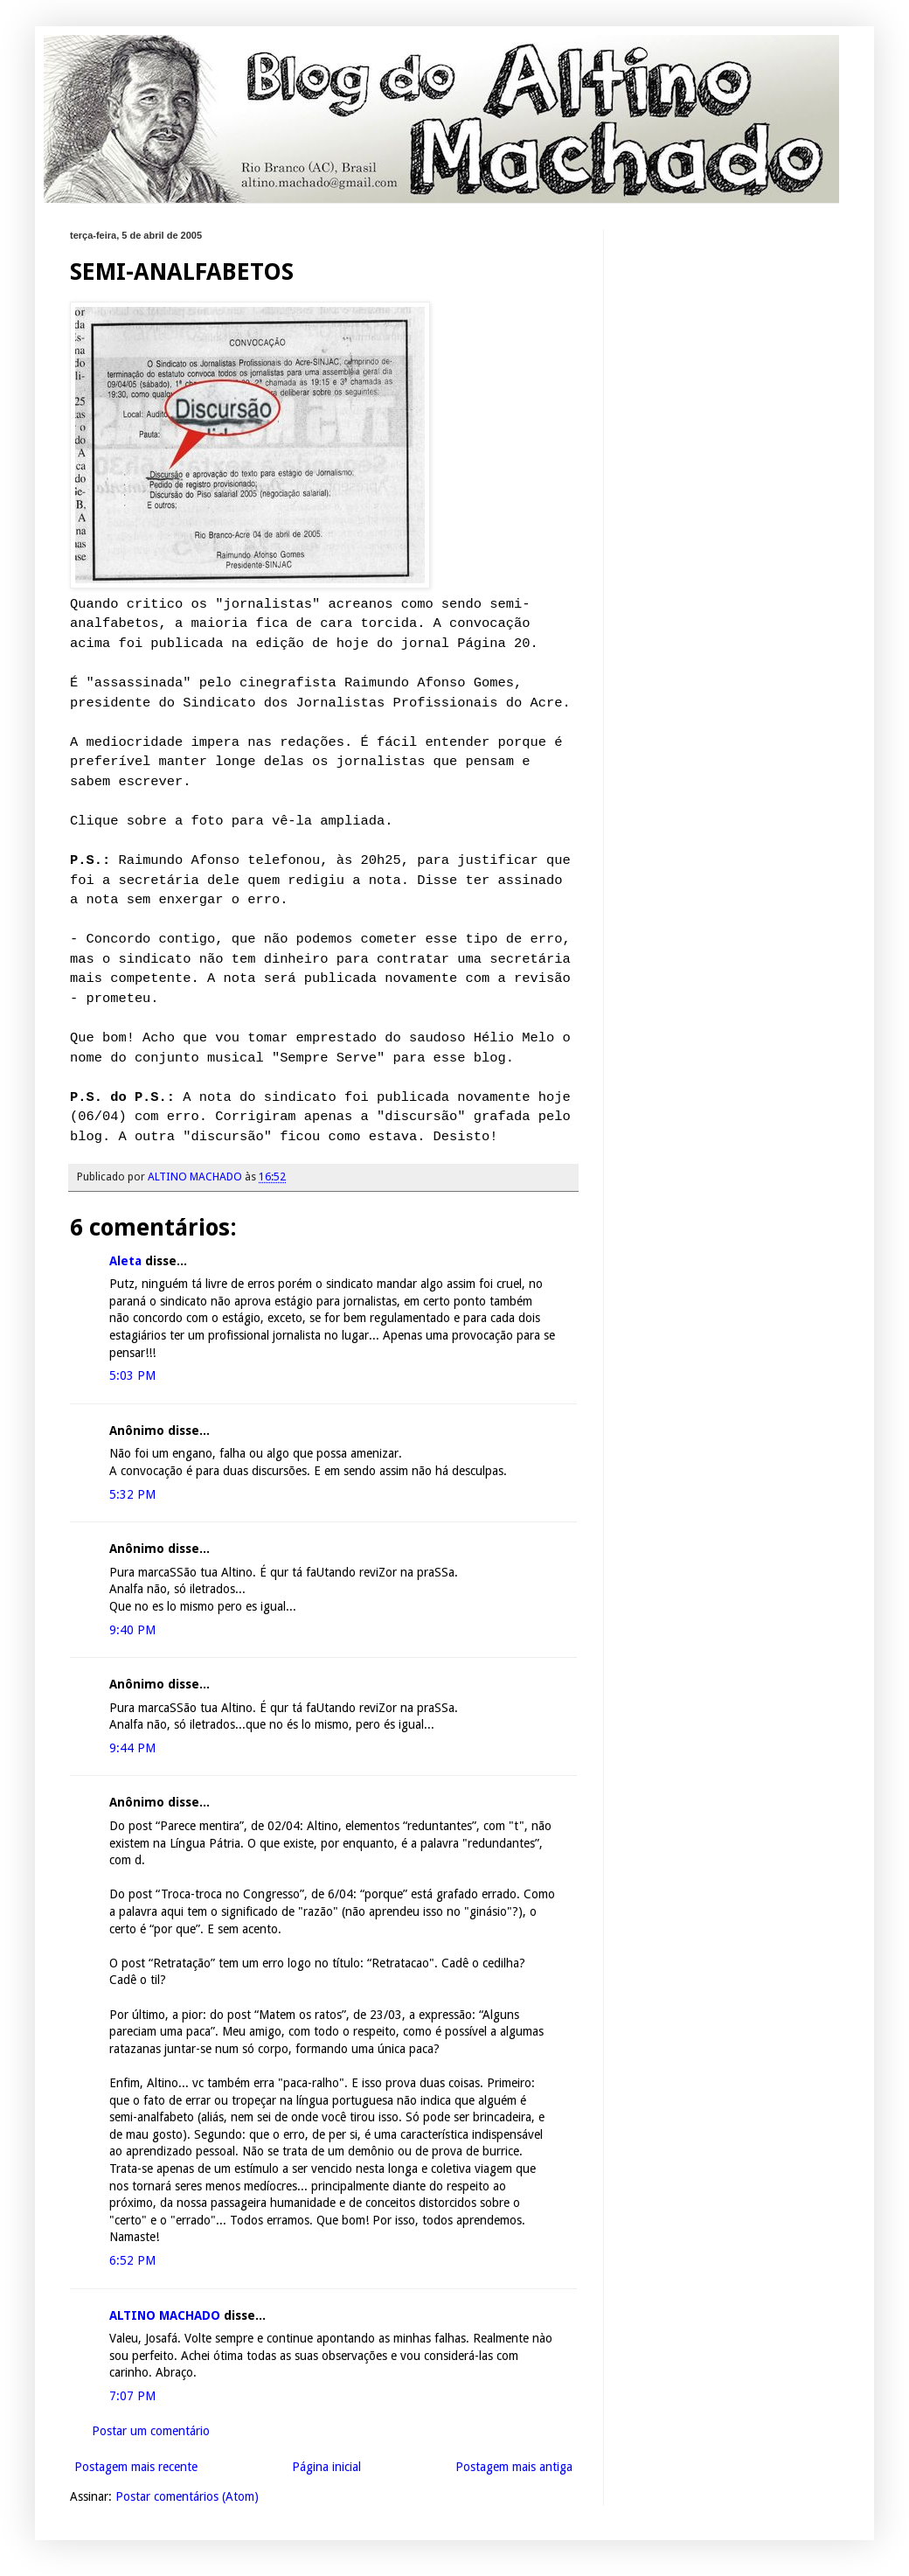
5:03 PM (132, 1375)
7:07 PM (132, 2396)
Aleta (125, 1261)
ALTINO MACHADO (164, 2315)
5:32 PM (132, 1494)
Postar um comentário (151, 2431)
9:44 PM (132, 1748)
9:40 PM (132, 1630)
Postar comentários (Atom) (187, 2496)
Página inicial (326, 2467)
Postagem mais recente (136, 2467)
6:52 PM (132, 2260)
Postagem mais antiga (513, 2467)
